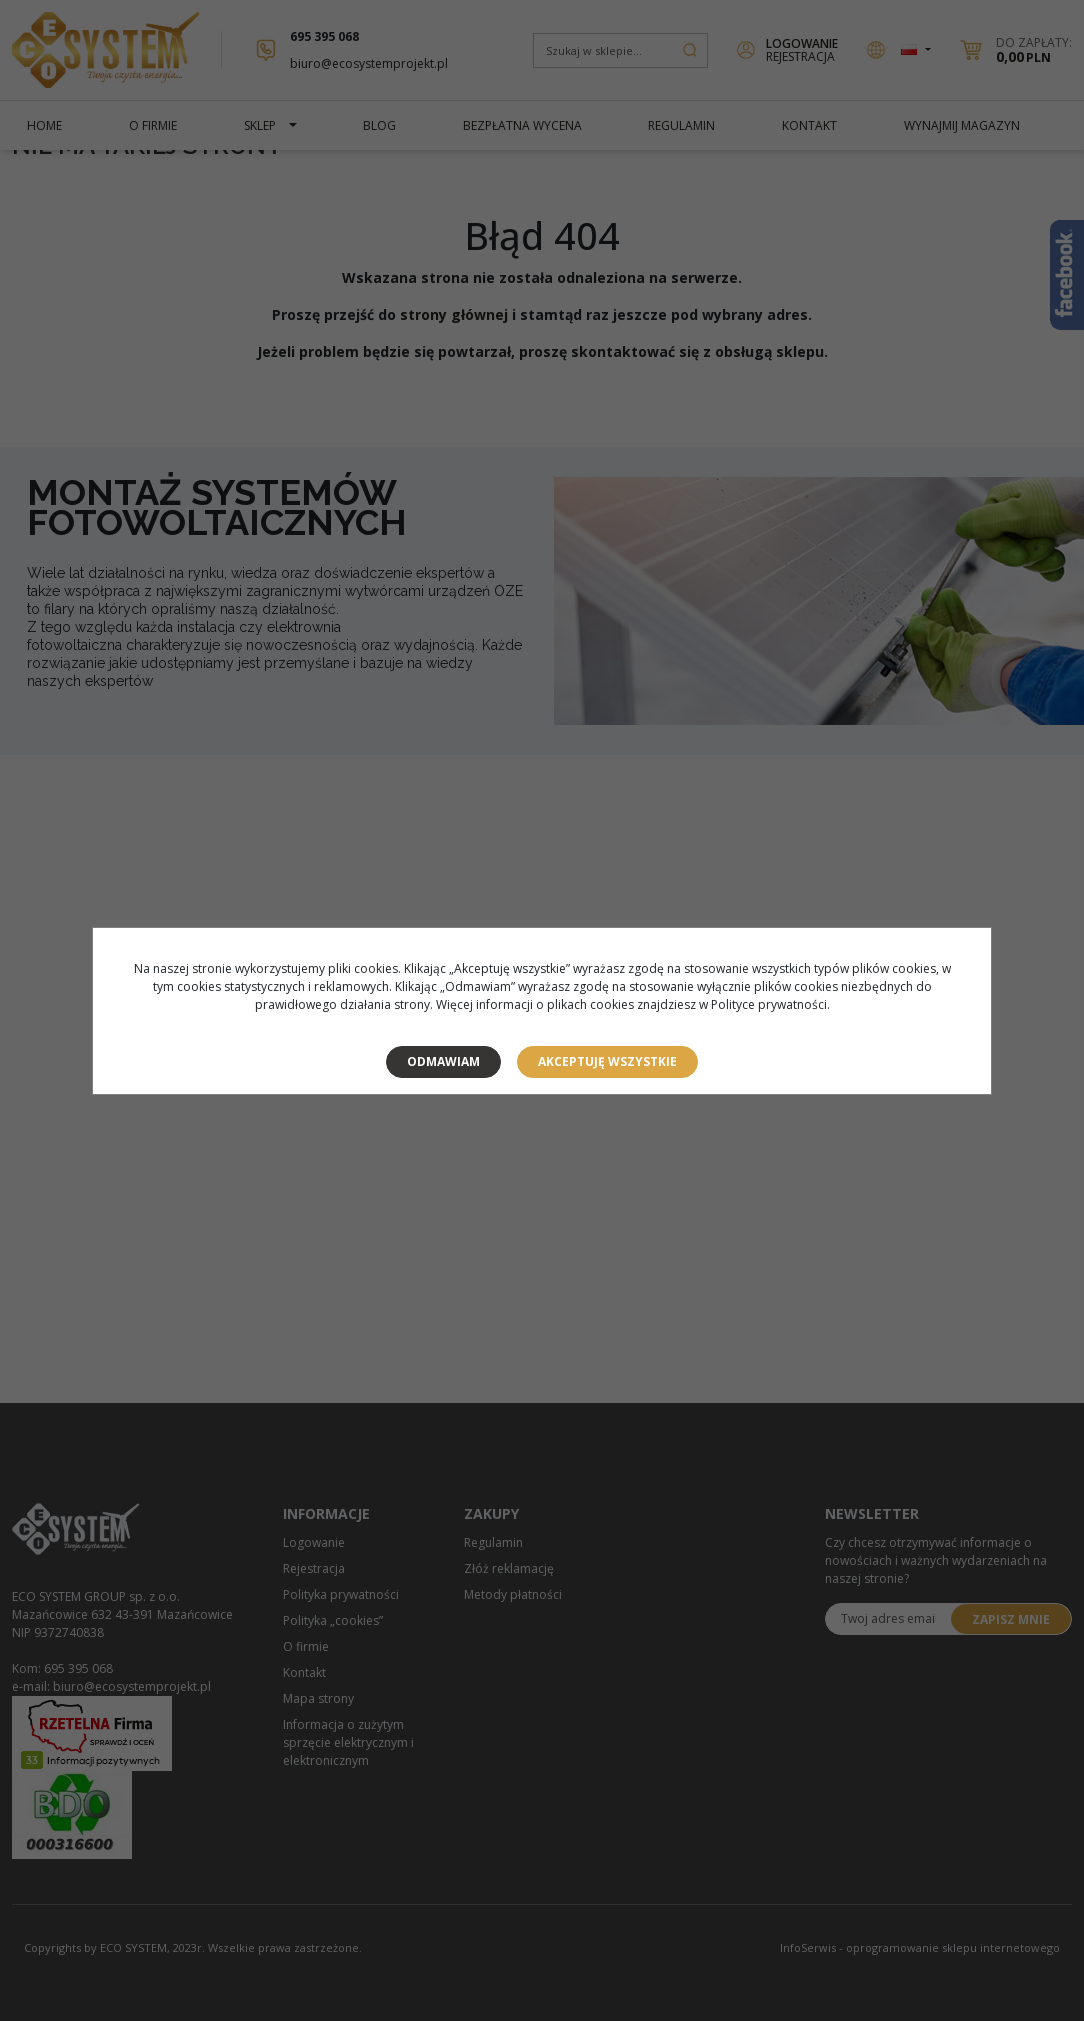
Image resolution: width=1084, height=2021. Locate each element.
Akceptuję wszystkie (607, 1061)
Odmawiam (443, 1061)
